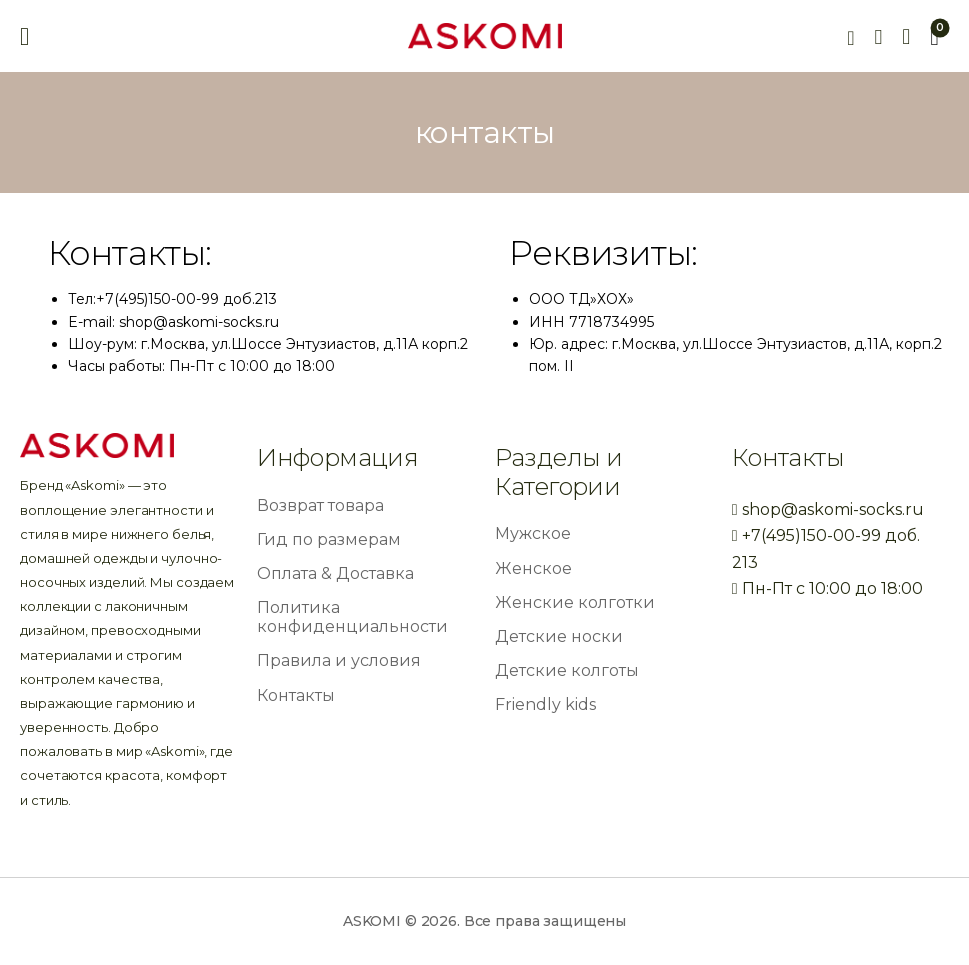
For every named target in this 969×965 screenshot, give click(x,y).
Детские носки (559, 636)
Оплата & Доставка (335, 573)
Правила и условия (339, 660)
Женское (533, 568)
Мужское (533, 533)
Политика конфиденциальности (352, 617)
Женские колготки (575, 602)
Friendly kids (545, 704)
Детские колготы (567, 670)
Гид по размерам (329, 539)
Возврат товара (320, 505)
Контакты (296, 695)
